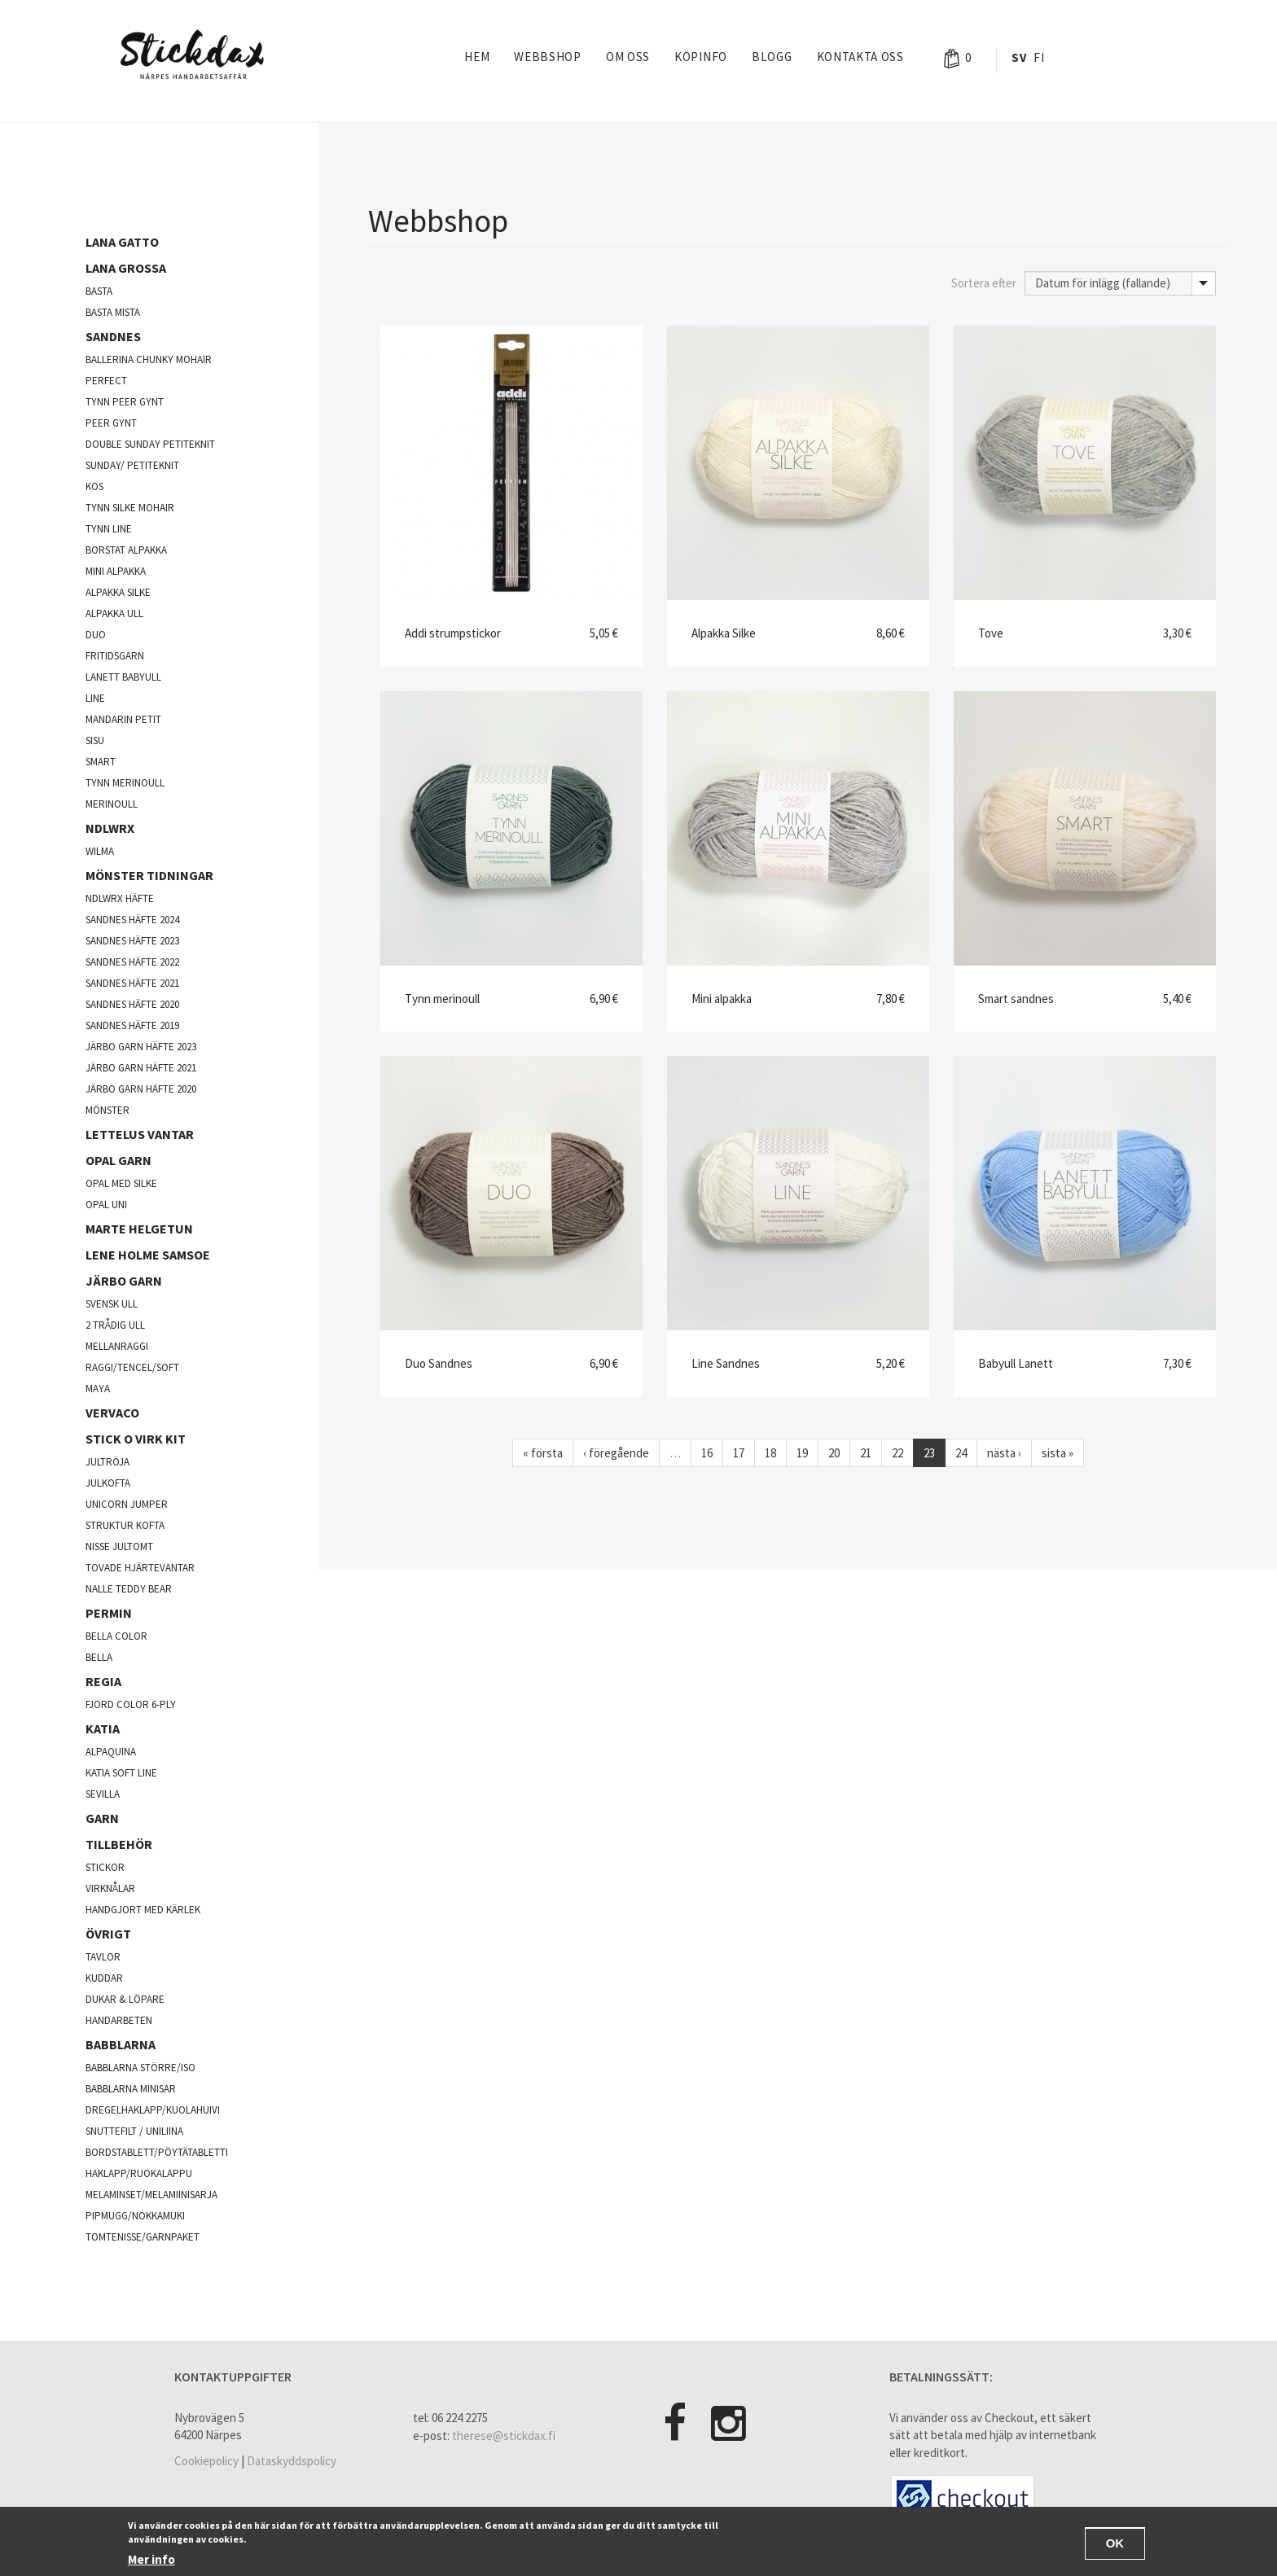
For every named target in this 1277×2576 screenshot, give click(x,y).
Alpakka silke (118, 592)
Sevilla (103, 1794)
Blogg (772, 56)
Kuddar (104, 1978)
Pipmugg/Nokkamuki (135, 2216)
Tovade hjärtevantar (140, 1568)
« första (543, 1453)
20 (834, 1453)
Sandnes (113, 336)
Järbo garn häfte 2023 (141, 1047)
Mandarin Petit (123, 719)
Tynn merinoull (125, 783)
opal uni (106, 1204)
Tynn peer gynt (125, 402)
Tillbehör (119, 1844)
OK (1115, 2545)
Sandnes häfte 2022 (132, 962)
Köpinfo (700, 56)
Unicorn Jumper (127, 1504)
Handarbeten (119, 2020)
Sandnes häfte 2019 (132, 1025)
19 (802, 1453)
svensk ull (112, 1304)
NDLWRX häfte (120, 898)
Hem (476, 56)
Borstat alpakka (126, 550)
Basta (99, 291)
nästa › (1004, 1453)
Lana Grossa (126, 268)
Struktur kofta (125, 1525)
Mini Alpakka (116, 571)
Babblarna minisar (131, 2089)
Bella (99, 1657)
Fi (1038, 57)
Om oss (628, 56)
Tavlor (103, 1957)
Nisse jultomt (119, 1546)
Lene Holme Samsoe (148, 1254)
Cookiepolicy (206, 2461)
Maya (98, 1388)
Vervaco (112, 1412)
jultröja (107, 1462)
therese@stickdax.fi (503, 2435)
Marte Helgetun (139, 1228)
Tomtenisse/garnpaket (143, 2237)
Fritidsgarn (115, 656)
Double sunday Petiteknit (150, 444)
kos (94, 486)
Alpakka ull (114, 613)
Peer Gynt (111, 423)
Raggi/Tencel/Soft (132, 1367)
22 (897, 1453)
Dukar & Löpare (125, 1999)
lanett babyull (123, 677)
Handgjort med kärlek (143, 1910)
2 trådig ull (115, 1325)
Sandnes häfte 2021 (132, 983)
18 (770, 1453)
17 (738, 1453)
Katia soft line (121, 1773)
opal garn (118, 1160)
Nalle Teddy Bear (129, 1589)
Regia (103, 1681)
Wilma (100, 851)
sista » (1057, 1453)
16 (707, 1453)
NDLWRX (110, 828)
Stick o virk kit (136, 1438)
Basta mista (113, 312)
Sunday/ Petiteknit (132, 465)
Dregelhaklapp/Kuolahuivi (153, 2110)
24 (961, 1453)
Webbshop (547, 56)
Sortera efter (983, 283)
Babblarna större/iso (140, 2067)
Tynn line (109, 529)
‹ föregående (616, 1453)
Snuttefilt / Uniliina (134, 2131)
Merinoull (112, 804)
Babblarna (121, 2044)
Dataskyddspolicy (291, 2461)
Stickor (105, 1867)
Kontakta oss (860, 56)
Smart (101, 762)
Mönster (107, 1110)
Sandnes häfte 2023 (132, 941)
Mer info (151, 2561)
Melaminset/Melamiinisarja (151, 2194)
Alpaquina (111, 1752)
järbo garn (124, 1281)
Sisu (95, 740)
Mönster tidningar (149, 875)
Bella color (116, 1636)
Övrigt (108, 1933)
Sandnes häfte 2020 (132, 1004)
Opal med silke (121, 1183)
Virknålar (110, 1888)
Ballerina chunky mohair (149, 359)
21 (865, 1453)
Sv (1019, 57)
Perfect (106, 381)
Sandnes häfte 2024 (132, 920)
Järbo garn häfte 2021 (141, 1068)
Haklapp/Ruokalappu (139, 2173)
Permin (109, 1613)
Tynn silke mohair (130, 508)
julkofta (108, 1483)
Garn (102, 1818)
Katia (103, 1728)
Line (95, 698)
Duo (96, 635)
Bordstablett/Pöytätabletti (157, 2152)
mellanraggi (117, 1346)
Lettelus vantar (140, 1134)
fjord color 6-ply (131, 1704)
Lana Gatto (122, 242)
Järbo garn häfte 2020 (141, 1089)
